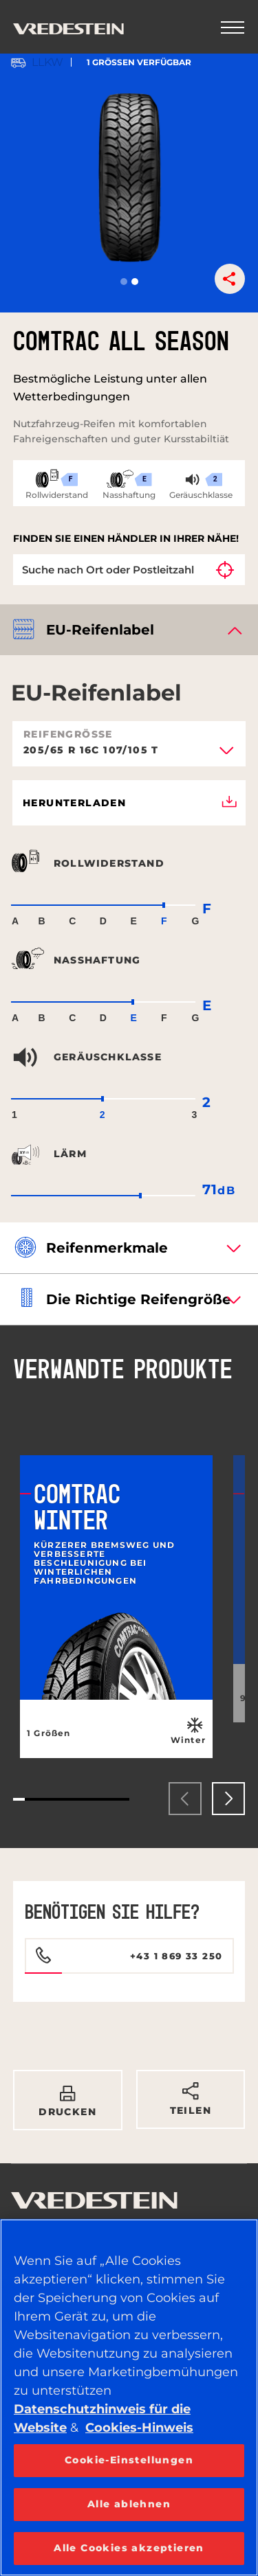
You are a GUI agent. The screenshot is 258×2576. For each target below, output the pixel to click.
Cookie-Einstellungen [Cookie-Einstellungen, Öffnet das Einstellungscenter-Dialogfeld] (129, 2460)
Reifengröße (68, 734)
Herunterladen (130, 803)
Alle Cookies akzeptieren (129, 2548)
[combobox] (129, 754)
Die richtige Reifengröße (138, 1299)
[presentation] (185, 1798)
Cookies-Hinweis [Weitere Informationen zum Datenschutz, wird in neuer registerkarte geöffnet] (139, 2427)
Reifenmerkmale (107, 1248)
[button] (123, 281)
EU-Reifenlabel (100, 630)
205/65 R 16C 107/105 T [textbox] (91, 750)
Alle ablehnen (129, 2504)
